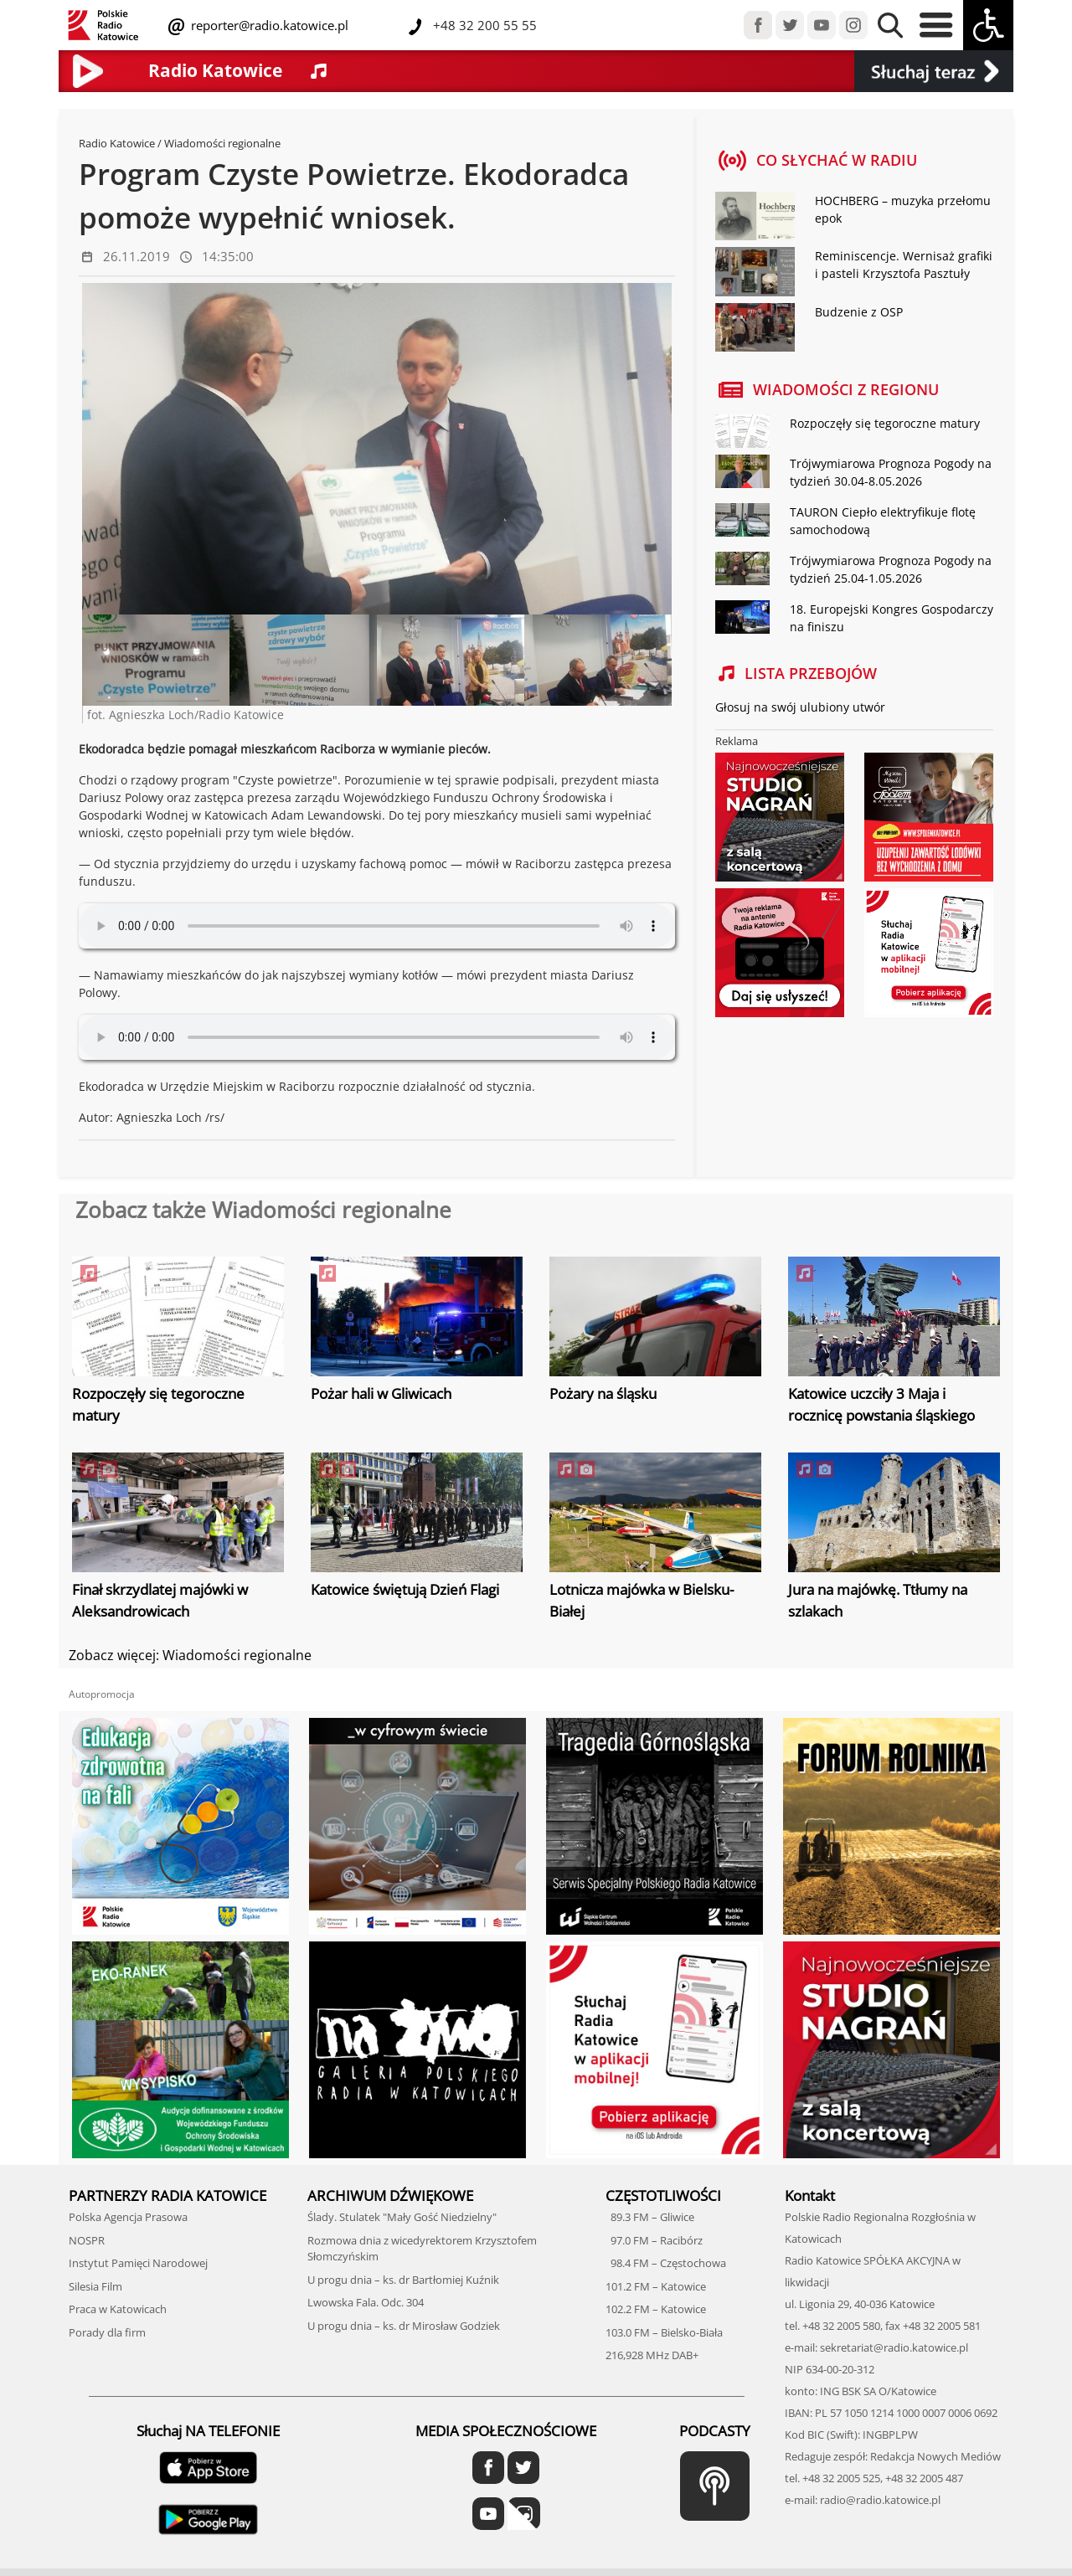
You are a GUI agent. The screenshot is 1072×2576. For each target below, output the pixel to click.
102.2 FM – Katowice (656, 2308)
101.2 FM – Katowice (656, 2286)
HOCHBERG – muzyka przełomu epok (903, 209)
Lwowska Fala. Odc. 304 (365, 2302)
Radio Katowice (117, 143)
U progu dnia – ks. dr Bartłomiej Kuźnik (403, 2279)
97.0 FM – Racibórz (654, 2240)
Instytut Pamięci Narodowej (138, 2262)
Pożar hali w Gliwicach (381, 1393)
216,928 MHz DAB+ (652, 2355)
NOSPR (87, 2240)
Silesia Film (95, 2286)
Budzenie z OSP (859, 312)
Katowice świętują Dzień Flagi (405, 1589)
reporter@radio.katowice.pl (268, 25)
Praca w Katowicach (118, 2308)
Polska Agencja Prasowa (128, 2216)
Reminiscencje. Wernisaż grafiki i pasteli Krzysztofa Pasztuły (903, 264)
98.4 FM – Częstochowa (666, 2262)
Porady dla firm (107, 2332)
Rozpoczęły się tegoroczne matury (885, 423)
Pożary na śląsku (603, 1393)
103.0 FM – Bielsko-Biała (664, 2332)
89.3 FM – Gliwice (650, 2216)
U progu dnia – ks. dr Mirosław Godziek (403, 2325)
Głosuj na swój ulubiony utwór (800, 707)
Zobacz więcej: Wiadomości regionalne (190, 1655)
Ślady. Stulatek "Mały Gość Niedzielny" (402, 2216)
